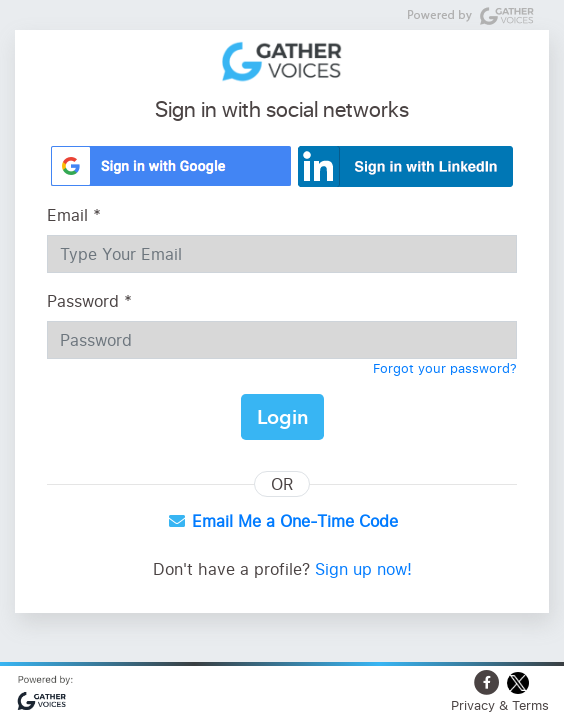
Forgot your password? (445, 368)
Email (74, 215)
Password (89, 301)
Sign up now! (363, 569)
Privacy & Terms (500, 705)
